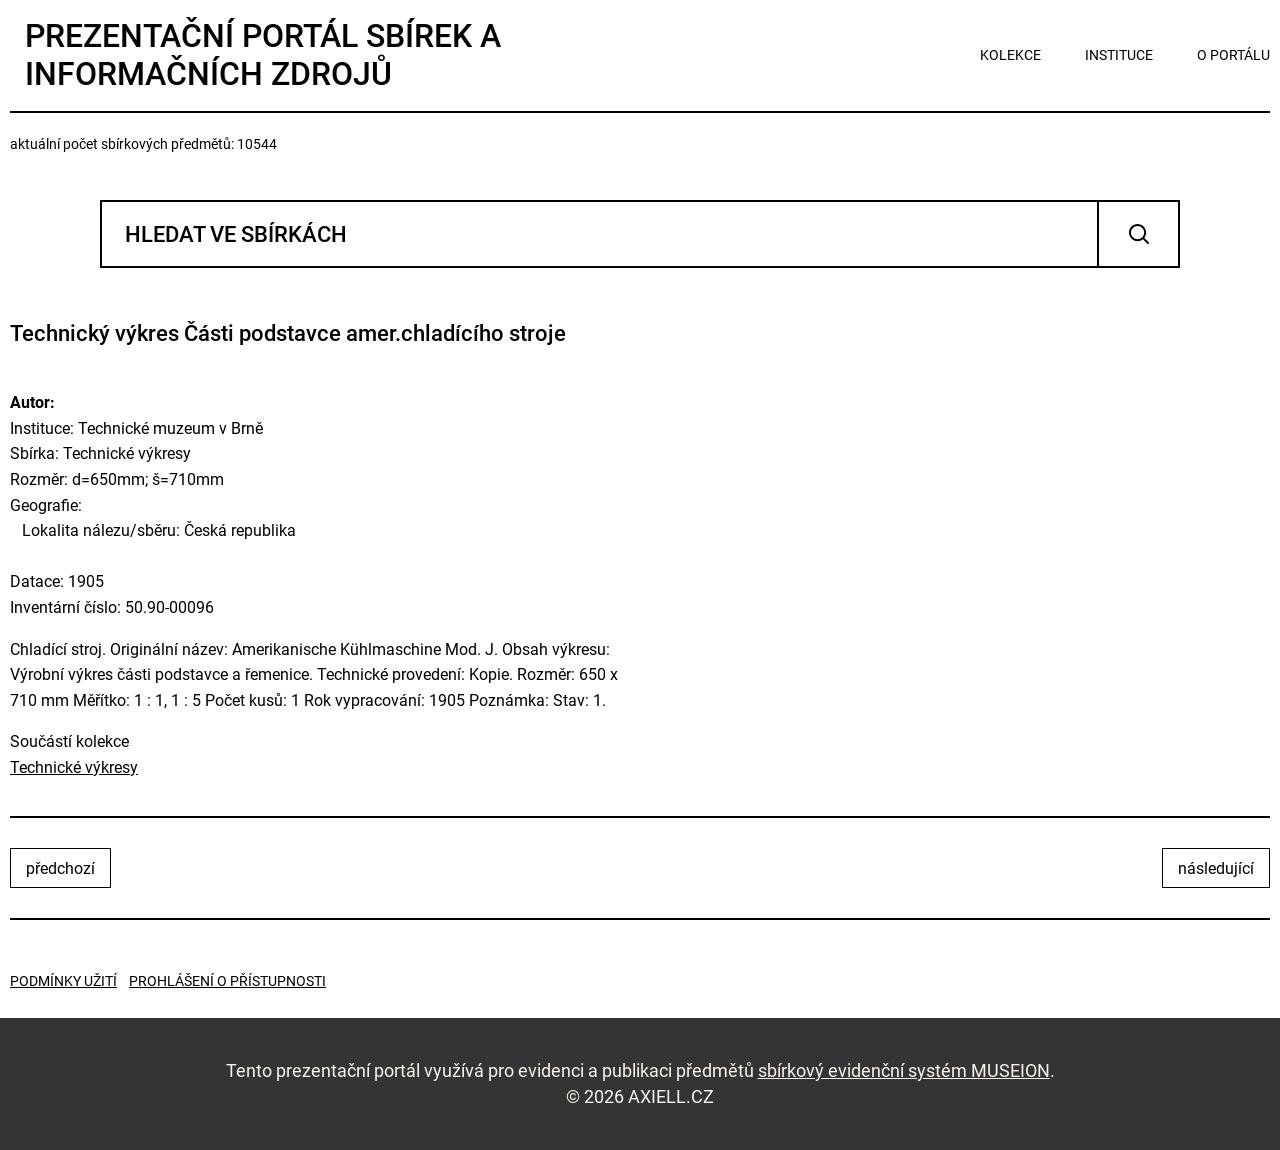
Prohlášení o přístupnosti (227, 981)
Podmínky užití (63, 981)
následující (1216, 868)
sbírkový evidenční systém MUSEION (904, 1070)
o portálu (1233, 55)
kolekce (1010, 55)
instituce (1119, 55)
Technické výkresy (74, 767)
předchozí (60, 868)
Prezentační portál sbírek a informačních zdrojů (263, 55)
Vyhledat (1138, 234)
